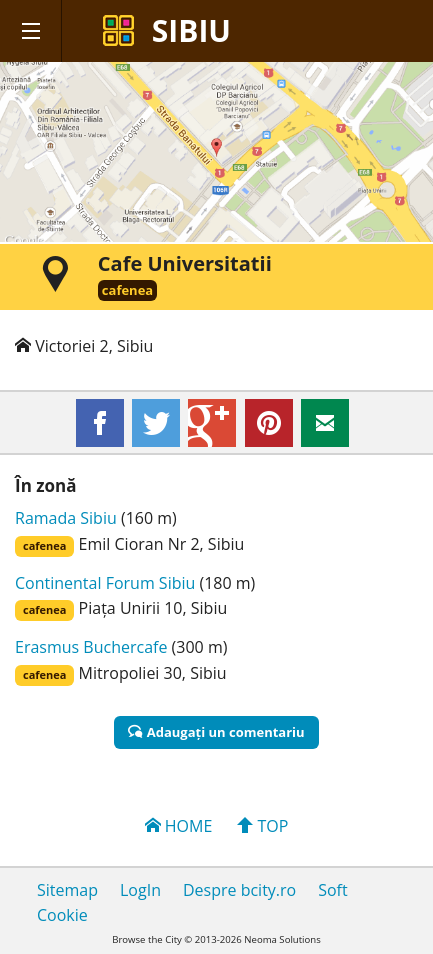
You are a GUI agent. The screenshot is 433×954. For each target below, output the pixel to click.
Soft (332, 890)
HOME (179, 826)
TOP (262, 826)
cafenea (127, 290)
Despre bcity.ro (239, 890)
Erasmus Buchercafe (91, 647)
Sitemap (67, 890)
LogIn (140, 890)
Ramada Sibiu (66, 518)
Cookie (62, 915)
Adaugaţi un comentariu (216, 732)
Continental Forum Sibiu (105, 583)
